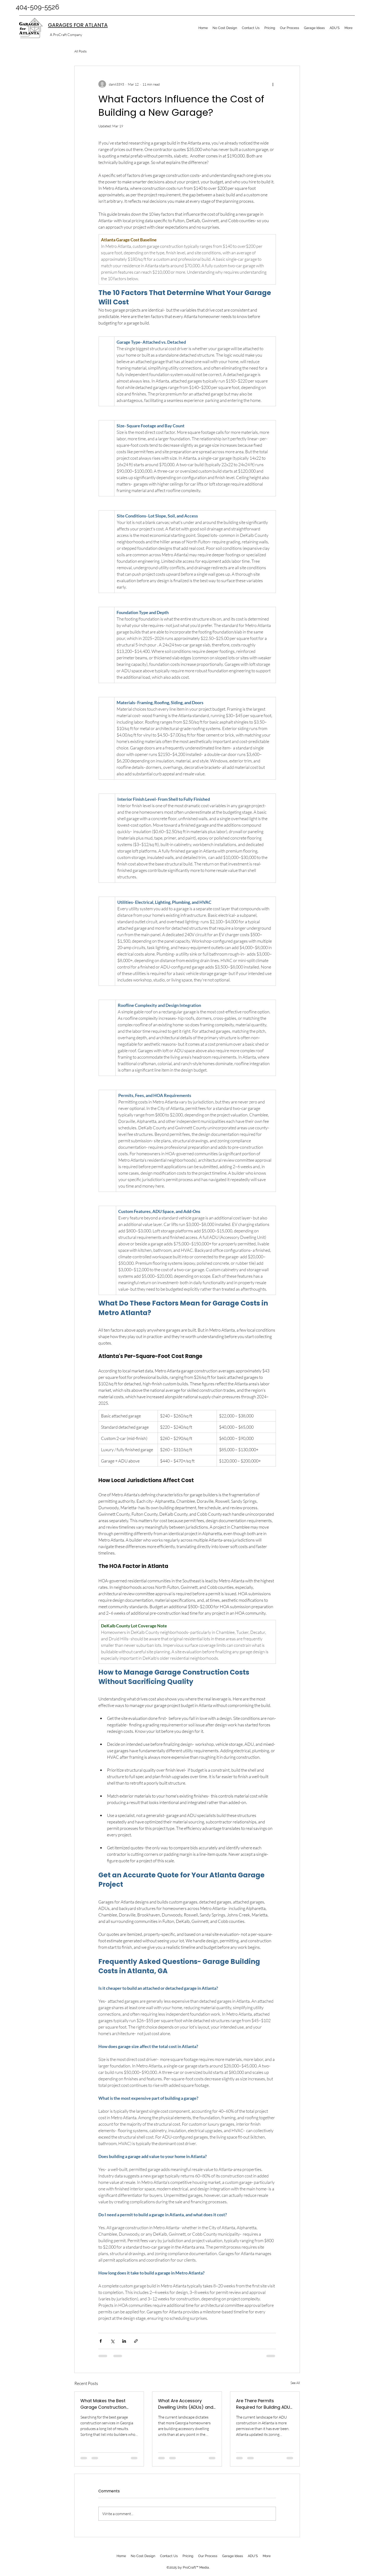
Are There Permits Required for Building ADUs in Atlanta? (264, 2404)
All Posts (80, 51)
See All (295, 2383)
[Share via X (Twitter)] (112, 2341)
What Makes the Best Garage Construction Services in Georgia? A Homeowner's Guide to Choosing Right (104, 2404)
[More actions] (273, 84)
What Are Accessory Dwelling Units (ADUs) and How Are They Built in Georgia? (185, 2404)
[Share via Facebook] (100, 2341)
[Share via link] (136, 2341)
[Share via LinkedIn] (124, 2341)
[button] (314, 27)
